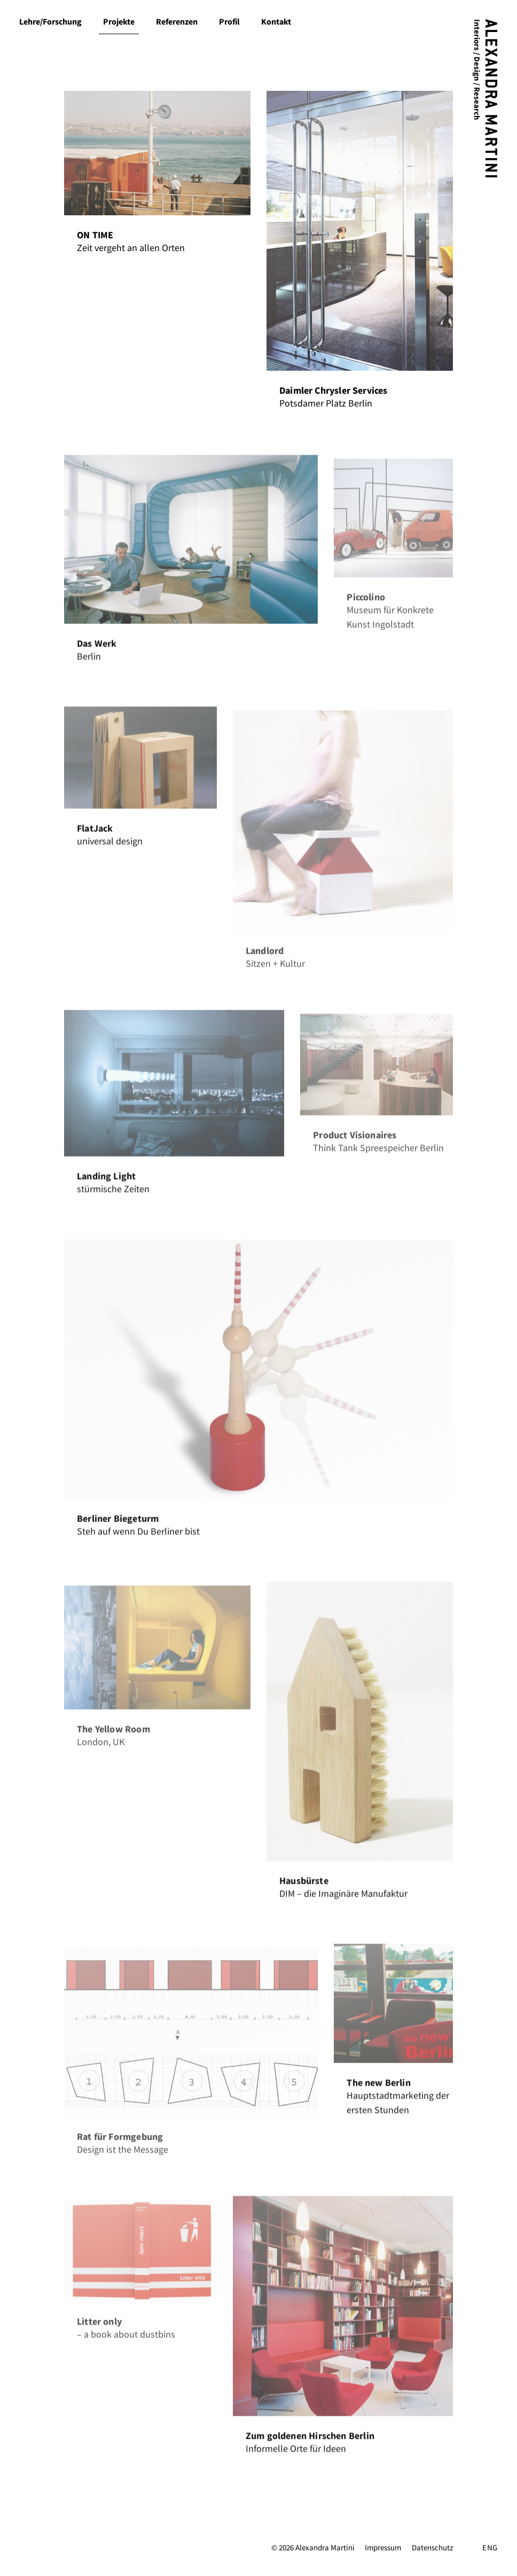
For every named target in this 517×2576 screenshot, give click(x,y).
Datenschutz (432, 2547)
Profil (229, 21)
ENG (490, 2547)
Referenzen (177, 21)
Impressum (383, 2547)
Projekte (119, 21)
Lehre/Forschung (50, 21)
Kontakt (276, 21)
